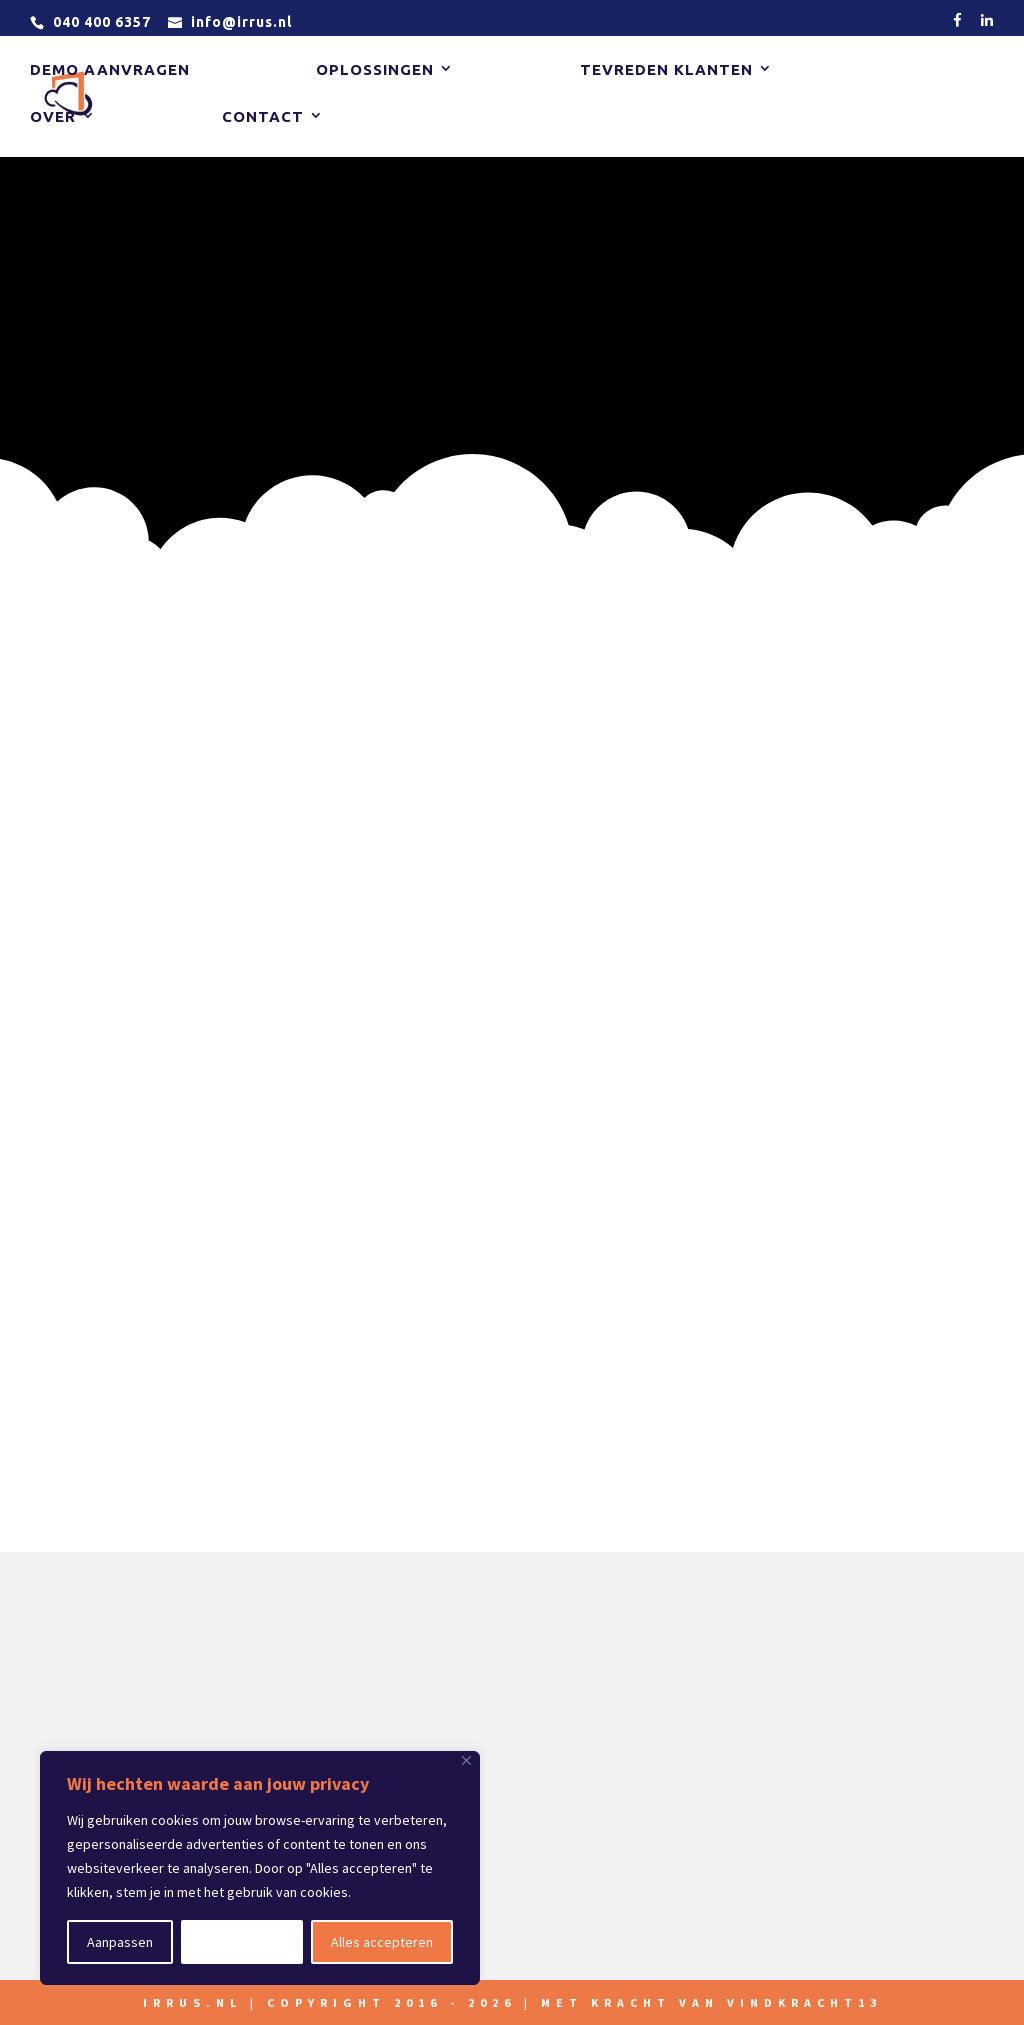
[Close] (466, 1760)
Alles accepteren (382, 1942)
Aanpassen (120, 1942)
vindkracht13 (804, 2002)
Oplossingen (375, 70)
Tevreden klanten (666, 70)
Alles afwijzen (242, 1942)
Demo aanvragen (110, 70)
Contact (263, 117)
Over (53, 117)
